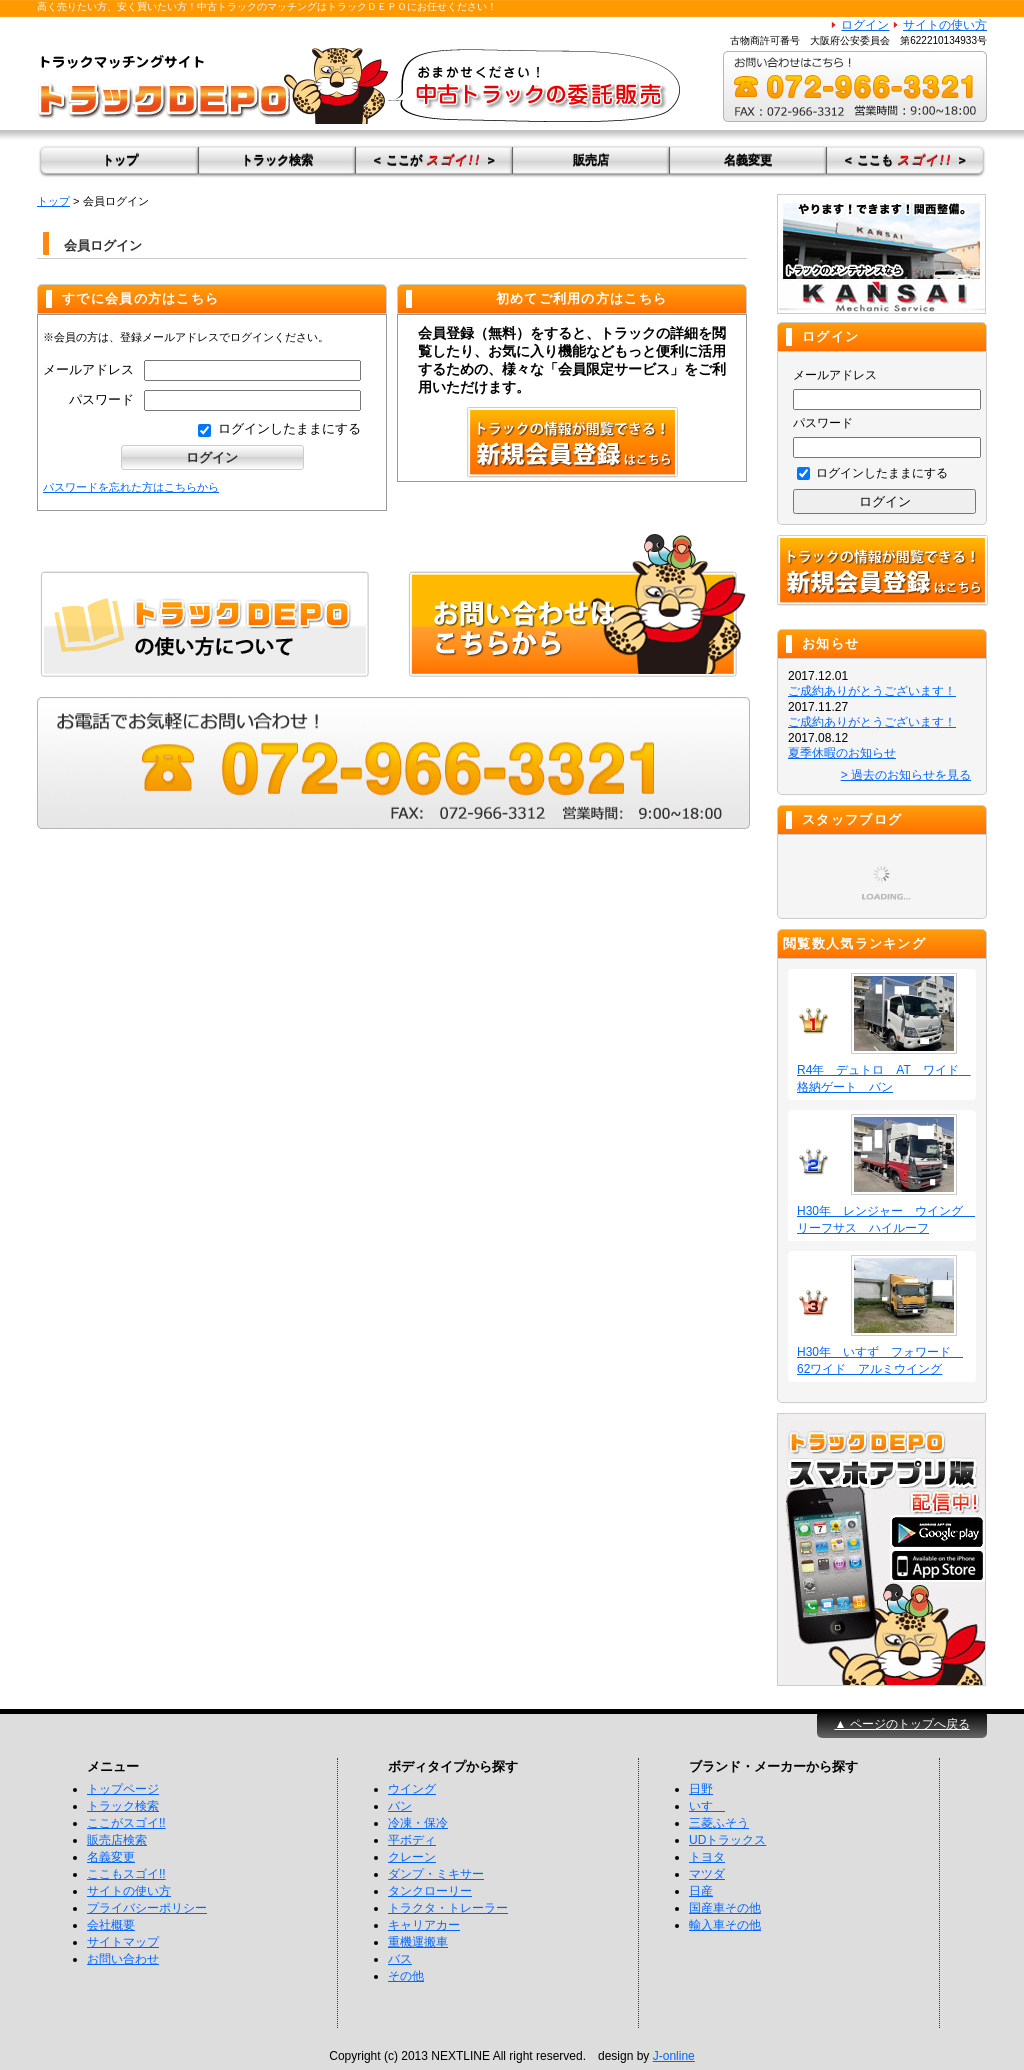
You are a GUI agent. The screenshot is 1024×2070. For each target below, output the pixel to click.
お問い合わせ (123, 1959)
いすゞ (707, 1806)
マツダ (707, 1874)
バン (400, 1806)
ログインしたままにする (279, 428)
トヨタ (707, 1857)
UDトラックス (727, 1840)
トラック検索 (277, 160)
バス (400, 1959)
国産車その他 (725, 1908)
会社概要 (111, 1925)
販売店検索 (117, 1840)
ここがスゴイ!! (126, 1823)
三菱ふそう (719, 1823)
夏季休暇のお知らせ (842, 753)
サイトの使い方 (945, 25)
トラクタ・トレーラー (448, 1908)
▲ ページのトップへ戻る (901, 1724)
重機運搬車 (418, 1942)
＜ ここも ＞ (905, 160)
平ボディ (412, 1840)
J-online (674, 2056)
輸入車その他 (725, 1925)
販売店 (591, 160)
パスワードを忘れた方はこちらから (131, 487)
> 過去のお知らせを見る (906, 775)
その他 (406, 1976)
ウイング (412, 1789)
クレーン (412, 1857)
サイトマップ (123, 1942)
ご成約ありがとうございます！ (872, 691)
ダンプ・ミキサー (436, 1874)
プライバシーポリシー (147, 1908)
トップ (120, 160)
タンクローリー (430, 1891)
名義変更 (748, 160)
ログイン (865, 25)
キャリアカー (424, 1925)
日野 (701, 1789)
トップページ (123, 1789)
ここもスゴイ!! (126, 1874)
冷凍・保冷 (418, 1823)
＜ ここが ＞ (434, 160)
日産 (701, 1891)
